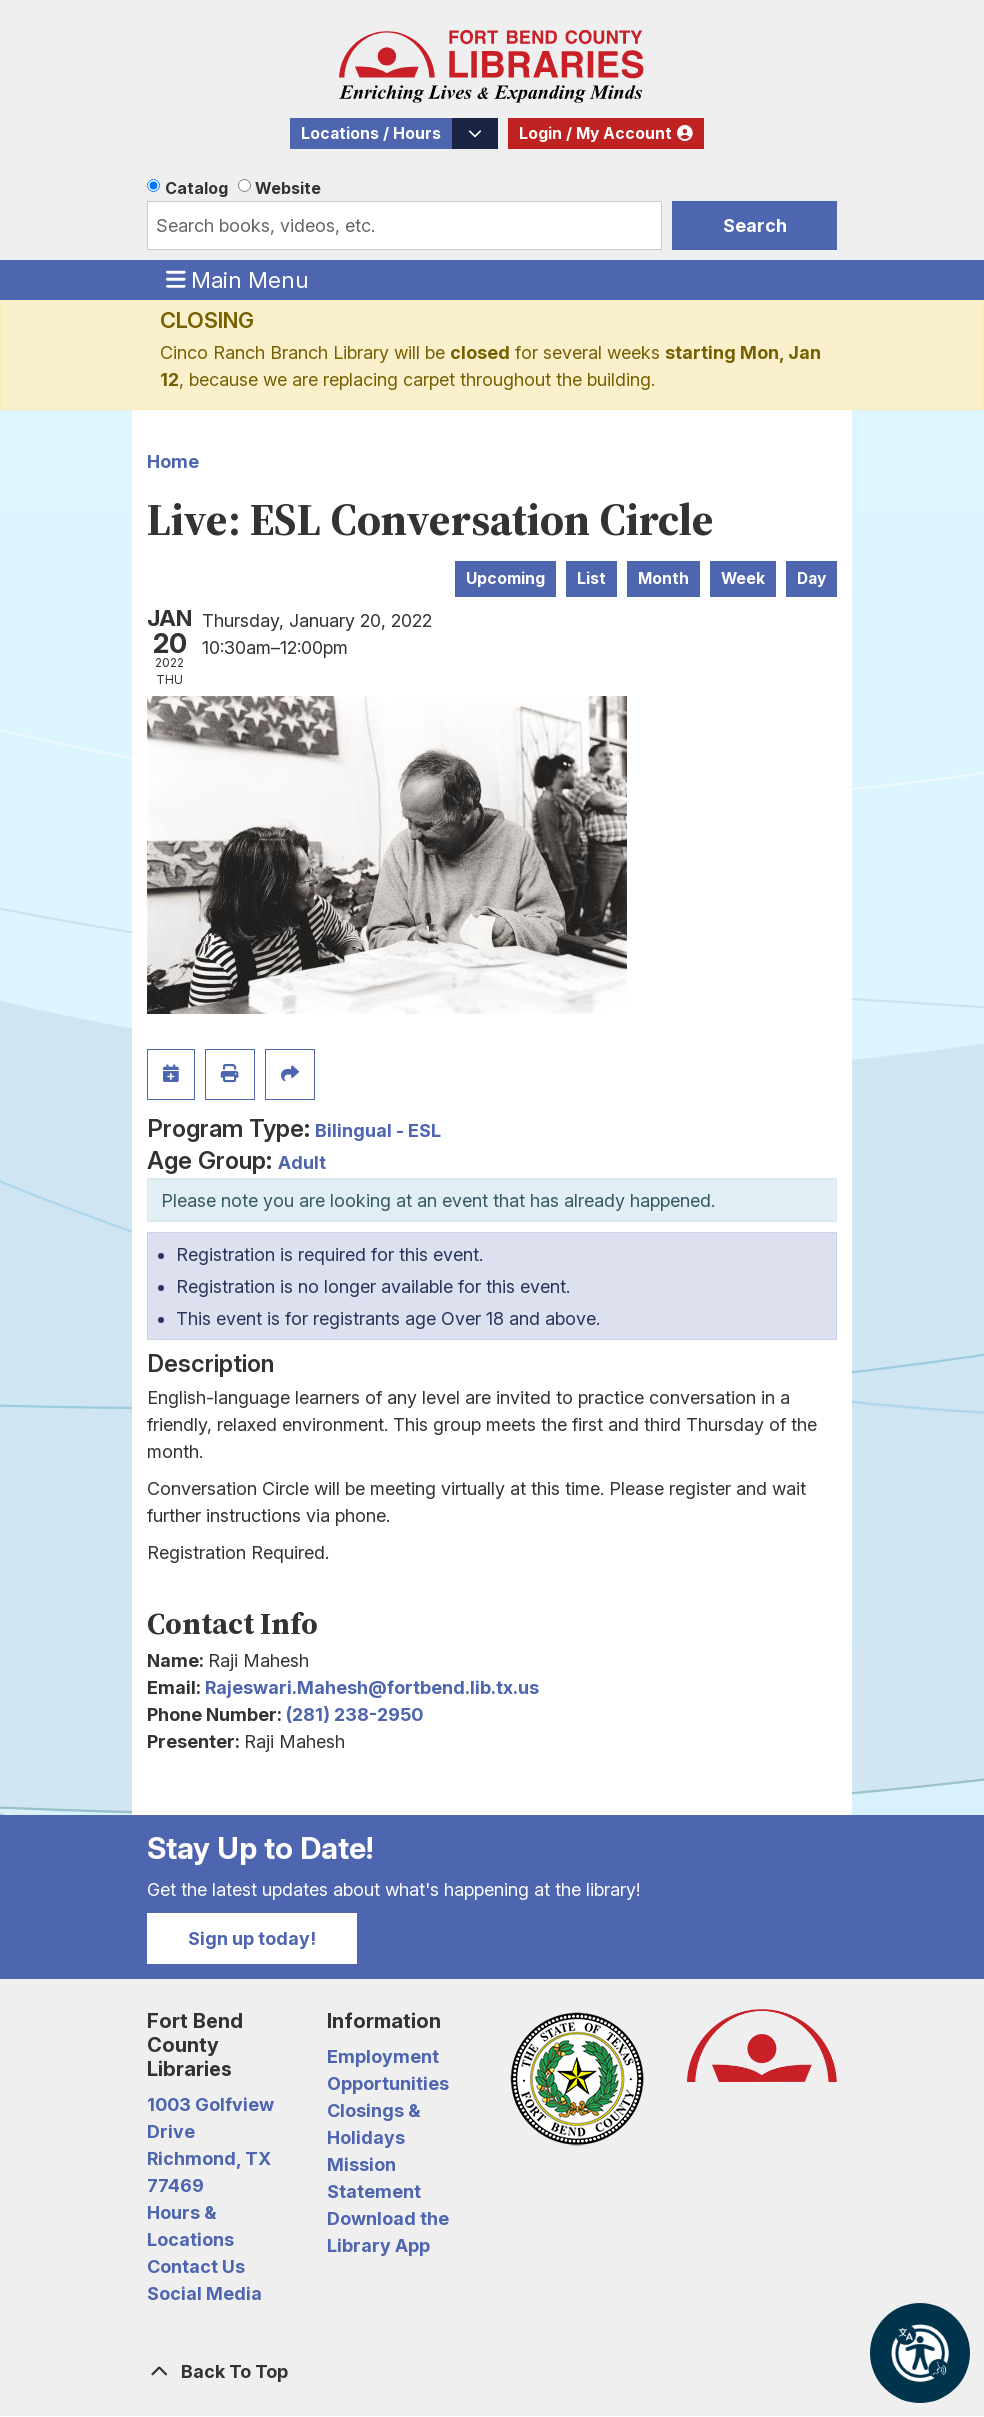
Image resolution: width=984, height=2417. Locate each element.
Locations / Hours (371, 133)
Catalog (196, 188)
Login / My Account (595, 133)
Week (743, 578)
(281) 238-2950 (354, 1714)
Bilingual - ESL (378, 1130)
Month (663, 578)
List (591, 578)
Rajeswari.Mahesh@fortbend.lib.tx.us (372, 1687)
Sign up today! (252, 1938)
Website (288, 188)
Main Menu (238, 279)
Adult (302, 1162)
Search (755, 225)
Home (173, 461)
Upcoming (505, 578)
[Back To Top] (492, 2371)
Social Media (204, 2293)
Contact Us (196, 2266)
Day (811, 578)
